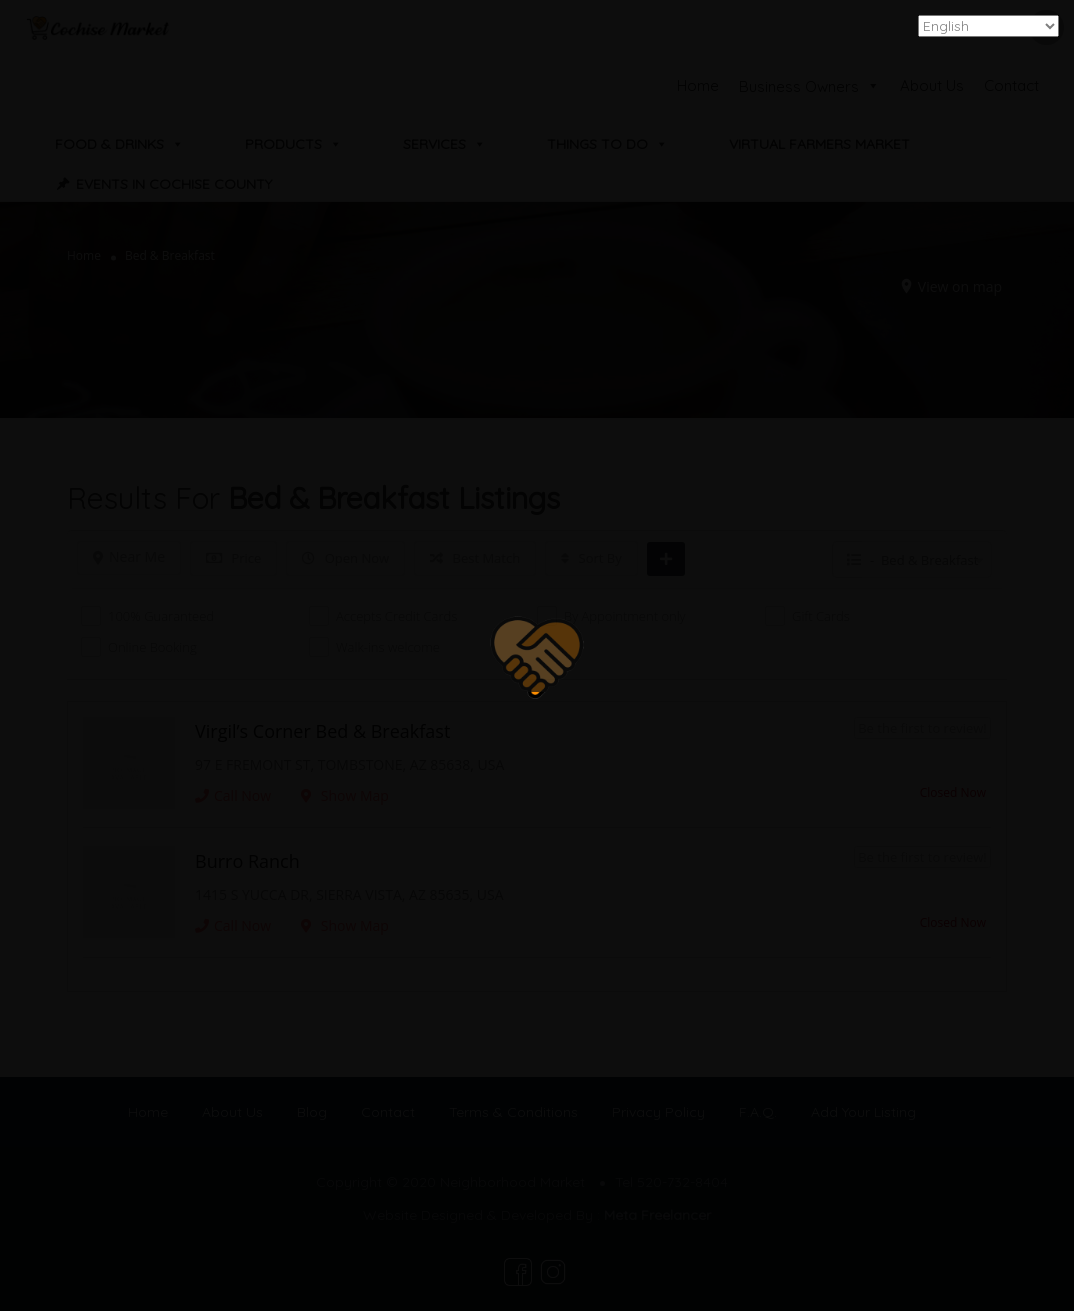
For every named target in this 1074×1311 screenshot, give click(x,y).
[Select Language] (988, 26)
